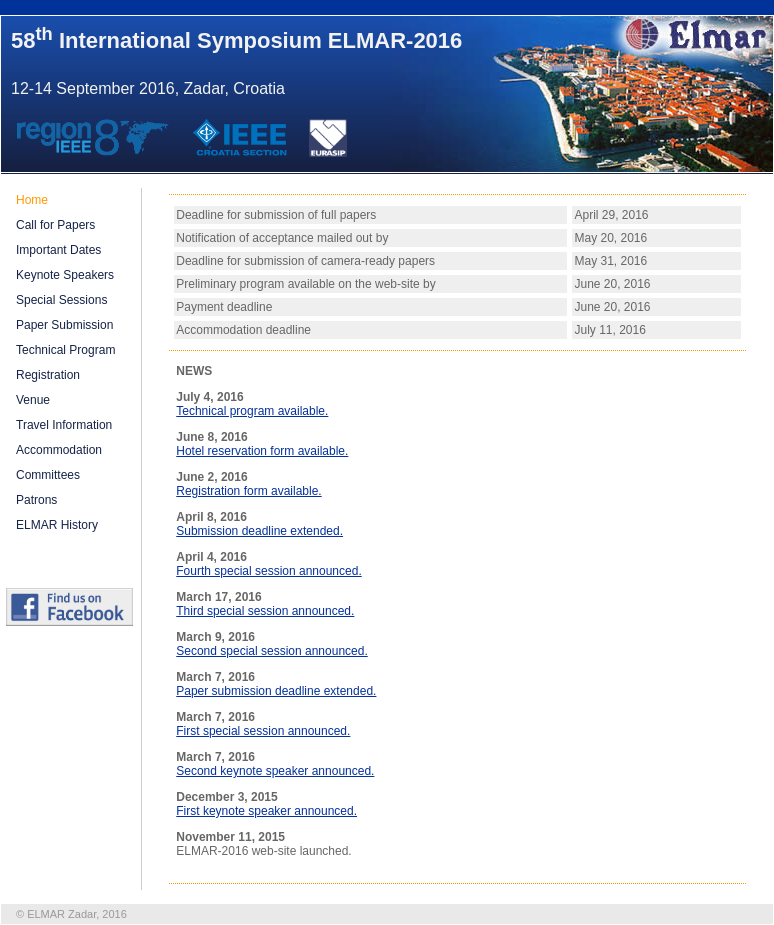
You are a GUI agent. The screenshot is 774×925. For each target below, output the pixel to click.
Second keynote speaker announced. (275, 771)
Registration (48, 375)
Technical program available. (252, 411)
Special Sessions (61, 300)
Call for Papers (55, 225)
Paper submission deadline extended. (276, 691)
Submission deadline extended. (259, 531)
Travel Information (64, 425)
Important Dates (58, 250)
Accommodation (59, 450)
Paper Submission (64, 325)
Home (32, 200)
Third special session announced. (265, 611)
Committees (48, 475)
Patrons (36, 500)
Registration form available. (248, 491)
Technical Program (65, 350)
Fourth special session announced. (268, 571)
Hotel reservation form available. (262, 451)
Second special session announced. (271, 651)
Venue (33, 400)
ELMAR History (57, 525)
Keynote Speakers (65, 275)
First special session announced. (263, 731)
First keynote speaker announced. (266, 811)
